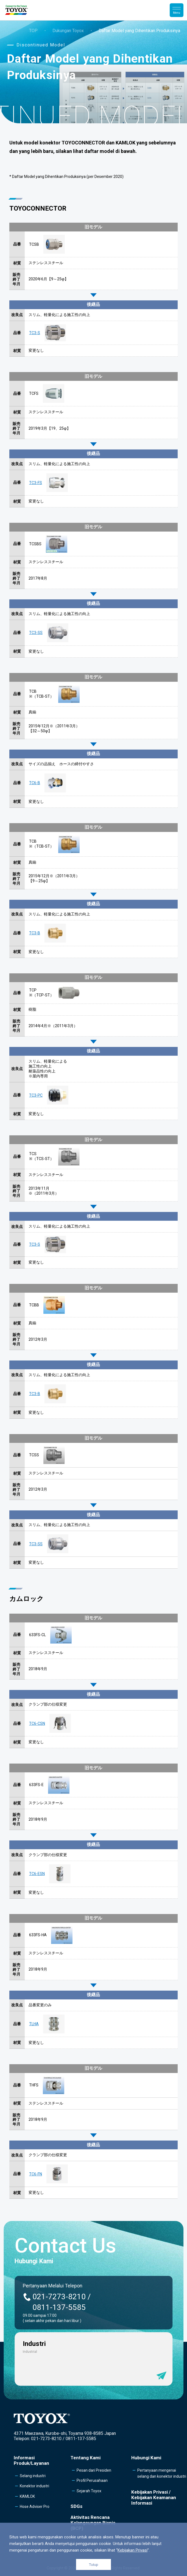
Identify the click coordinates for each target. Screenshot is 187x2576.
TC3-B (34, 933)
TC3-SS (36, 632)
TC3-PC (36, 1095)
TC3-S (34, 333)
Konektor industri (34, 2486)
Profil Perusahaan (92, 2480)
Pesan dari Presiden (94, 2470)
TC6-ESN (37, 1873)
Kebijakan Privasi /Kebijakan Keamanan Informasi (153, 2497)
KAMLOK (27, 2496)
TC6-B (34, 783)
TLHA (34, 2024)
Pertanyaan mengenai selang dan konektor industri (161, 2473)
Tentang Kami (86, 2457)
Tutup (93, 2565)
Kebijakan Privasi (132, 2550)
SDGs (76, 2506)
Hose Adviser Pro (34, 2506)
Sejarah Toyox (89, 2491)
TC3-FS (35, 482)
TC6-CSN (37, 1723)
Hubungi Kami (146, 2457)
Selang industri (33, 2476)
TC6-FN (35, 2174)
